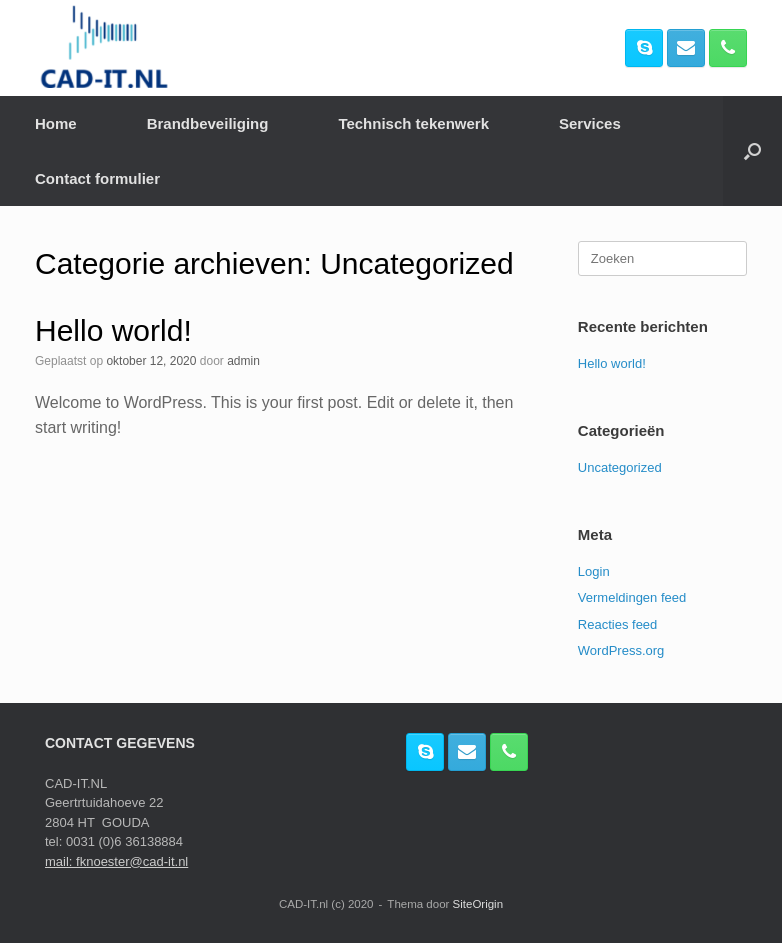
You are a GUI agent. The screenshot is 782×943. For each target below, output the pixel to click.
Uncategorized (620, 467)
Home (56, 123)
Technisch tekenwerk (413, 123)
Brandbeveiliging (208, 123)
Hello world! (113, 330)
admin (243, 361)
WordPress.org (621, 650)
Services (590, 123)
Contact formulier (97, 178)
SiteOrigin (478, 904)
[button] (752, 151)
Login (594, 571)
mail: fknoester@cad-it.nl (116, 861)
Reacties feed (618, 624)
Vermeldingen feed (632, 597)
